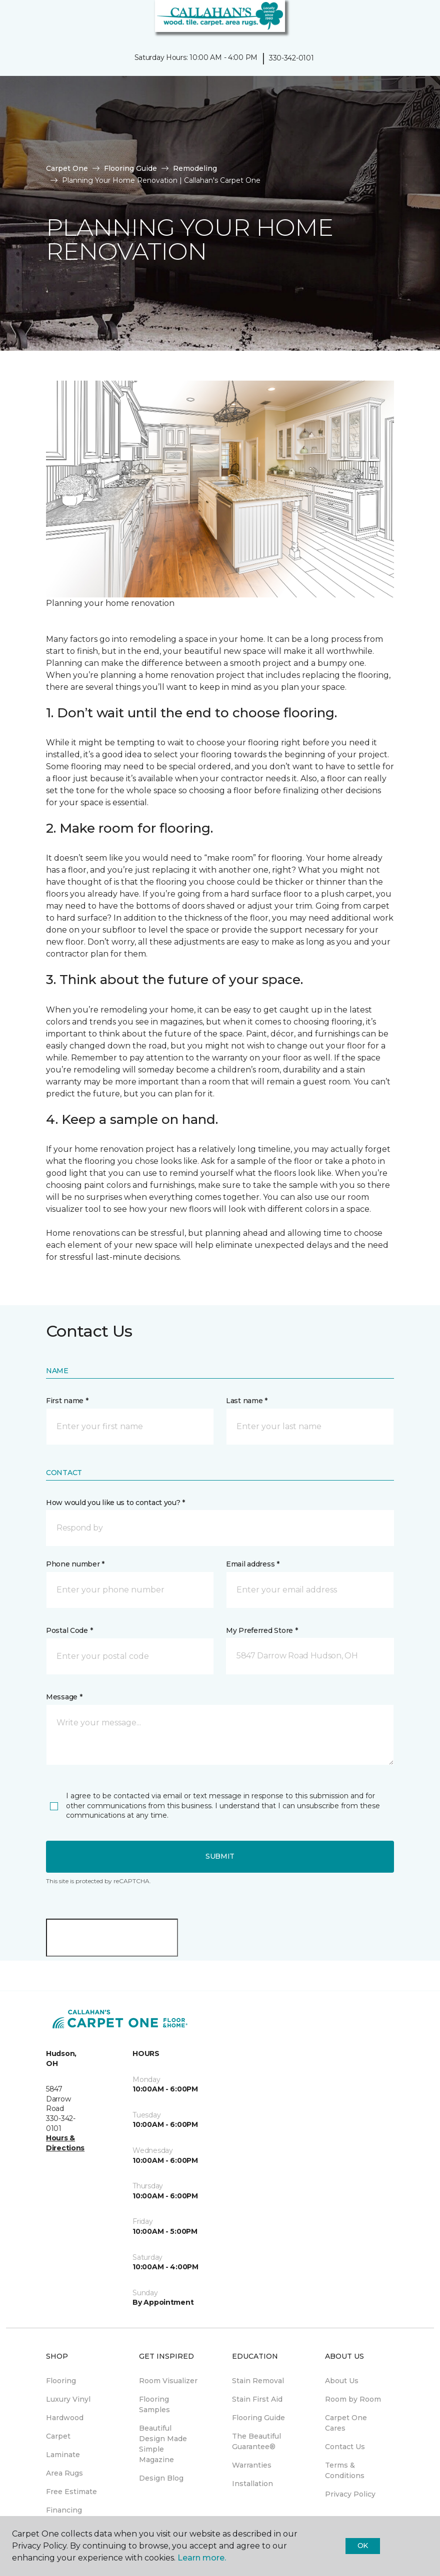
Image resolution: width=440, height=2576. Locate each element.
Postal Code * (69, 1630)
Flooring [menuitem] (61, 2380)
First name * (67, 1400)
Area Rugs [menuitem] (64, 2473)
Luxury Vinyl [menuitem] (68, 2399)
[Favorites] (414, 20)
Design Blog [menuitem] (161, 2478)
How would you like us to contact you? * (115, 1502)
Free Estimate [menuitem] (71, 2491)
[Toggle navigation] (14, 19)
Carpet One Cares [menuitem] (346, 2423)
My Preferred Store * (262, 1630)
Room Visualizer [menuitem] (168, 2380)
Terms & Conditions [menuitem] (344, 2470)
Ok (363, 2545)
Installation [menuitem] (252, 2483)
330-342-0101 (291, 57)
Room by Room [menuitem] (353, 2399)
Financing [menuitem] (64, 2510)
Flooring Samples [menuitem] (154, 2404)
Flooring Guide (130, 168)
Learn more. (202, 2558)
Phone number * (75, 1563)
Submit (220, 1856)
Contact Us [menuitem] (345, 2446)
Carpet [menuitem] (58, 2436)
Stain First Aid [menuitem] (257, 2399)
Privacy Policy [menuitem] (350, 2494)
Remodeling (195, 168)
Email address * (253, 1563)
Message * (64, 1696)
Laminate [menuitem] (63, 2454)
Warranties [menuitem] (252, 2465)
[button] (402, 20)
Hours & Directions (65, 2142)
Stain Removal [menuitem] (258, 2380)
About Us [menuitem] (341, 2380)
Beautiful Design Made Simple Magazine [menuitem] (163, 2444)
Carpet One (67, 168)
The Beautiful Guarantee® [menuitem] (256, 2441)
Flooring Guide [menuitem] (258, 2417)
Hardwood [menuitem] (65, 2417)
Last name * (247, 1400)
